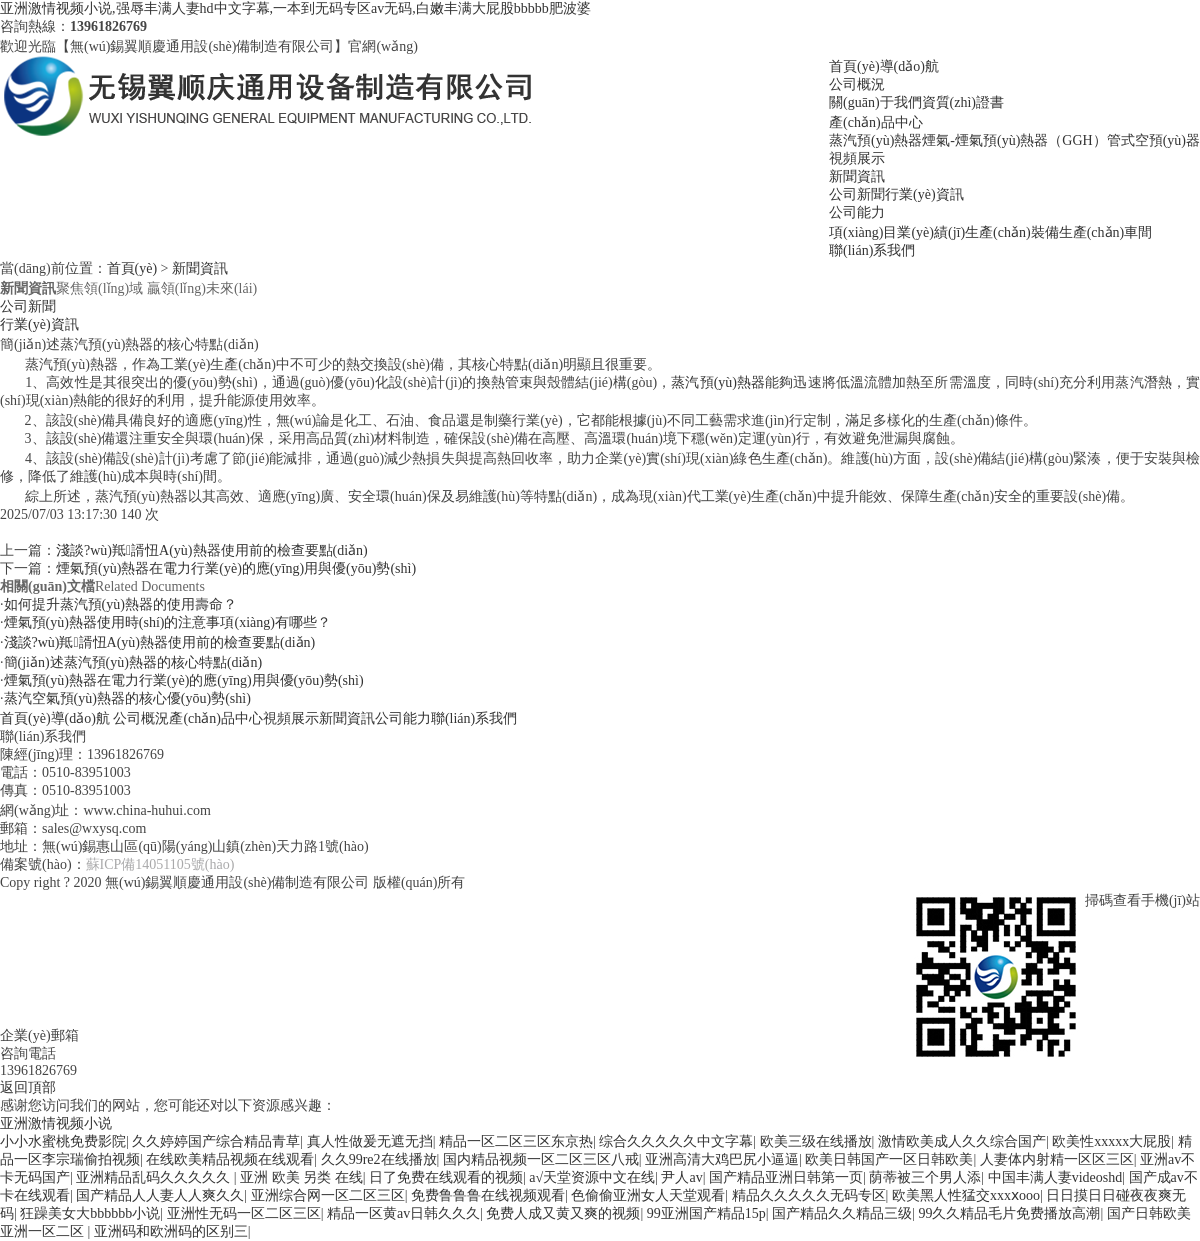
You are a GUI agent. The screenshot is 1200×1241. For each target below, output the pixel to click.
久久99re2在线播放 (379, 1159)
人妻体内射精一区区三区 (1057, 1159)
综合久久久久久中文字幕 (676, 1141)
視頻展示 (857, 158)
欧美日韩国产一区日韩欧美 (889, 1159)
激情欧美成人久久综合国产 (962, 1141)
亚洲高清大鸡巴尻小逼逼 (722, 1159)
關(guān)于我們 (875, 102)
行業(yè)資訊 (924, 194)
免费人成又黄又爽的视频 (563, 1213)
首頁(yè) (132, 268)
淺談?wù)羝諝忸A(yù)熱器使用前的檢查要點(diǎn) (212, 550)
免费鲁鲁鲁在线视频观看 (488, 1195)
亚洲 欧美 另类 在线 (301, 1177)
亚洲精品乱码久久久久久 (155, 1177)
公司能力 (857, 212)
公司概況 (857, 84)
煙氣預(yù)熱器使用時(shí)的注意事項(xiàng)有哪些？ (167, 622)
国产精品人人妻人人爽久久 (160, 1195)
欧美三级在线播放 (816, 1141)
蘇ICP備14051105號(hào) (160, 864)
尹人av (681, 1177)
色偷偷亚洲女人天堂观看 (648, 1195)
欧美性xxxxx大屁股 (1111, 1141)
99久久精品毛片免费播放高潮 (1009, 1213)
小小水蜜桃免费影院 (63, 1141)
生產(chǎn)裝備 (1012, 232)
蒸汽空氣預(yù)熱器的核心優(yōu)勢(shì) (127, 698)
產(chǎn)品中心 (876, 122)
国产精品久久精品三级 (842, 1213)
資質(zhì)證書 (963, 102)
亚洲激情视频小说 (56, 1123)
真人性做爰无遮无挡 (370, 1141)
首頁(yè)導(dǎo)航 (884, 66)
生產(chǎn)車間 (1106, 232)
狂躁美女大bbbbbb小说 (90, 1213)
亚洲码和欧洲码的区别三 (171, 1231)
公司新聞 (857, 194)
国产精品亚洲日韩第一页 (786, 1177)
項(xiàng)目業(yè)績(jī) (897, 232)
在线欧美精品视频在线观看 (230, 1159)
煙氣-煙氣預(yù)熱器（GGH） (1014, 140)
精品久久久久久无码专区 (809, 1195)
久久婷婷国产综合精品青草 (216, 1141)
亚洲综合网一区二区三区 (328, 1195)
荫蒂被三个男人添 (925, 1177)
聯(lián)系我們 (872, 250)
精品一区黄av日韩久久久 (403, 1213)
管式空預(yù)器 (1153, 140)
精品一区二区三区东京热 (516, 1141)
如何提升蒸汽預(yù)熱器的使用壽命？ (120, 604)
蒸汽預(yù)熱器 (875, 140)
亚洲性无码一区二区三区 (244, 1213)
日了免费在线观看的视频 (446, 1177)
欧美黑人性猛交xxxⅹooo (966, 1195)
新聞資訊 (857, 176)
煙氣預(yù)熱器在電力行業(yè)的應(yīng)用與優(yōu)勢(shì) (236, 568)
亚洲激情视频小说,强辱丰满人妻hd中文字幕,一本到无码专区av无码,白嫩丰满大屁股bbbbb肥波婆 (295, 8)
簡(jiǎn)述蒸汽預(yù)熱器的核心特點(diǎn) (133, 662)
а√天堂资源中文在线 (592, 1177)
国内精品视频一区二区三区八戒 (541, 1159)
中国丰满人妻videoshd (1055, 1177)
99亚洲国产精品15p (706, 1213)
